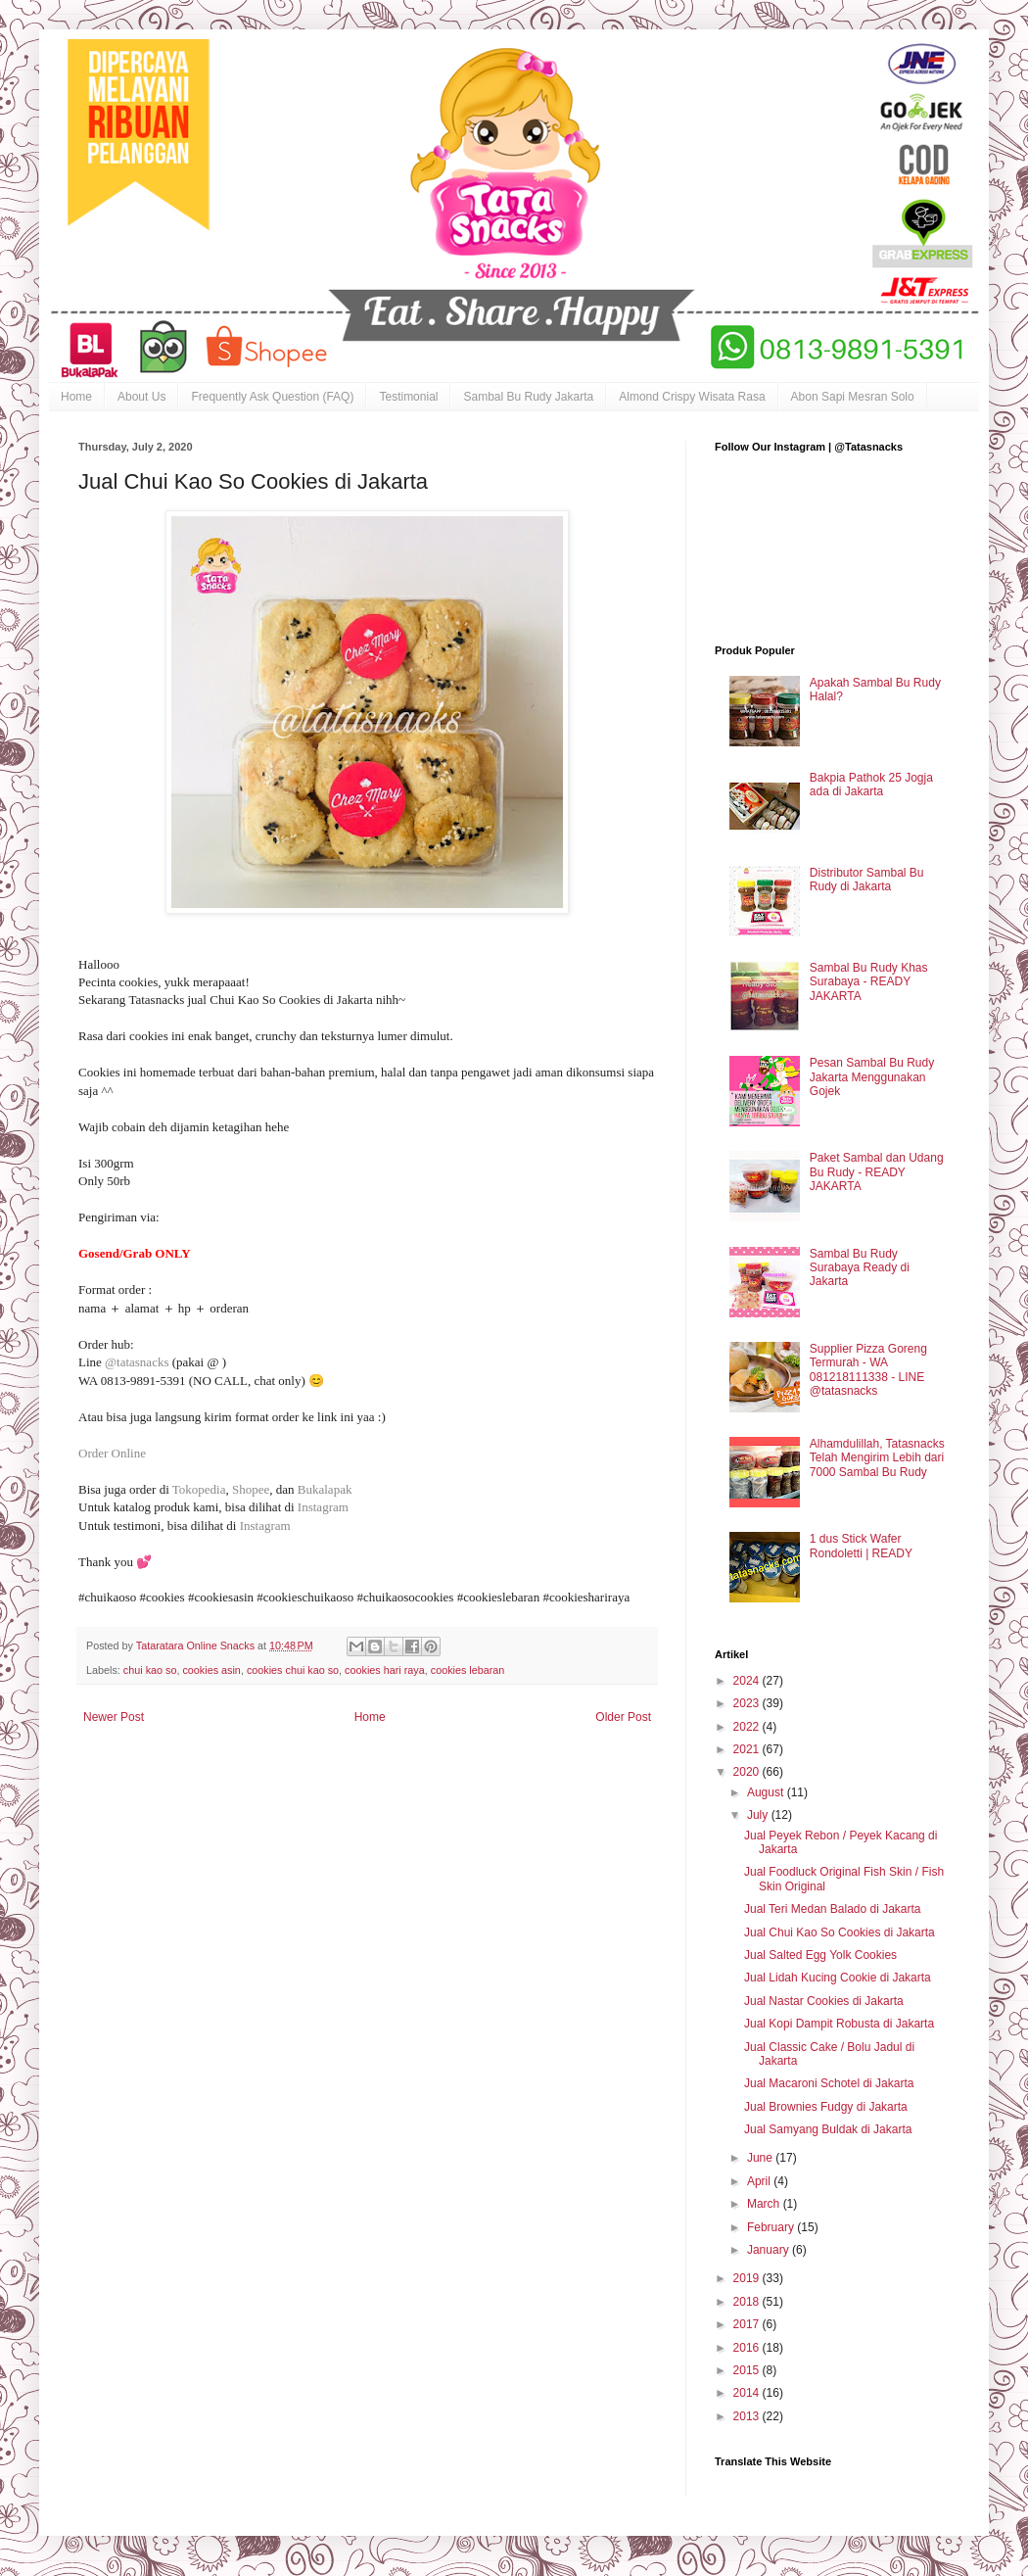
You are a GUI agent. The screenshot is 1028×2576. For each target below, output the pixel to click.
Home (76, 397)
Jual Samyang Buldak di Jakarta (827, 2129)
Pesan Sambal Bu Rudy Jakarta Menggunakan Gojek (872, 1077)
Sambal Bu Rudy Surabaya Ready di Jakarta (860, 1268)
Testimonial (408, 397)
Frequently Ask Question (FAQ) (272, 397)
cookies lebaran (468, 1670)
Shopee (250, 1489)
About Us (141, 397)
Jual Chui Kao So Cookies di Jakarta (839, 1932)
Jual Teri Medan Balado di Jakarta (832, 1909)
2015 (748, 2370)
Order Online (112, 1453)
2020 (748, 1772)
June (761, 2158)
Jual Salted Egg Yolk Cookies (820, 1955)
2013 (748, 2416)
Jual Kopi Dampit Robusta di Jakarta (839, 2023)
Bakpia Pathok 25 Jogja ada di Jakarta (871, 784)
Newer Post (113, 1717)
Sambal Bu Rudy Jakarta (528, 397)
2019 (748, 2278)
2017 (748, 2324)
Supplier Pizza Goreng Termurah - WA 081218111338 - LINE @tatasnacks (868, 1370)
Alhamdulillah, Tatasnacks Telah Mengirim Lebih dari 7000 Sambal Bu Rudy (877, 1458)
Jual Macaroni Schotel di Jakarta (828, 2083)
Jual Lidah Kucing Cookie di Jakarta (837, 1977)
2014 (748, 2393)
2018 (748, 2302)
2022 (748, 1727)
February (772, 2227)
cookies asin (211, 1670)
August (767, 1792)
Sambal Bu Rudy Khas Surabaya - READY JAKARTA (869, 982)
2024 (748, 1681)
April (760, 2181)
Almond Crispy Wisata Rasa (692, 397)
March (765, 2204)
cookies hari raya (385, 1670)
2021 (748, 1749)
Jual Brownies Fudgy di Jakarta (826, 2107)
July (759, 1815)
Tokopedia (199, 1489)
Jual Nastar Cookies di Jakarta (824, 2001)
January (769, 2250)
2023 (748, 1703)
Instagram (324, 1507)
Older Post (623, 1717)
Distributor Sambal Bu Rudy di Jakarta (867, 879)
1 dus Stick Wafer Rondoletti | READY (861, 1545)
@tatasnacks (136, 1362)
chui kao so (150, 1670)
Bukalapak (326, 1489)
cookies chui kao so (293, 1670)
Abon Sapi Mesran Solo (852, 397)
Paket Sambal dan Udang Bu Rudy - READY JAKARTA (877, 1172)
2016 (748, 2348)
